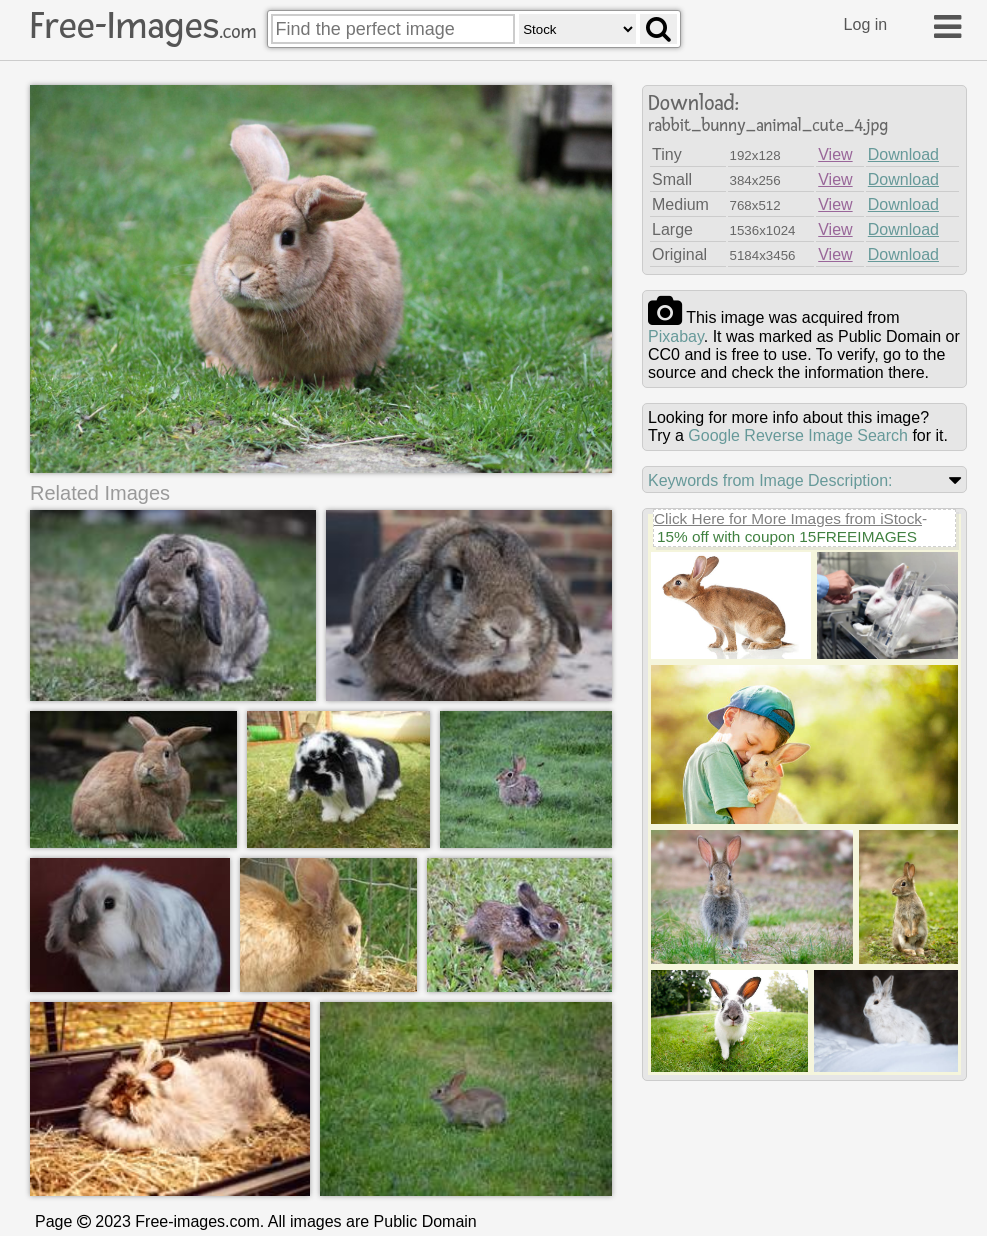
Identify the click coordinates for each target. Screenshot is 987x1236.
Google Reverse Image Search (798, 435)
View (835, 154)
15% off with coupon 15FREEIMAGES (787, 536)
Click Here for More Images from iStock (788, 518)
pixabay (676, 336)
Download (903, 154)
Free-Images (143, 26)
